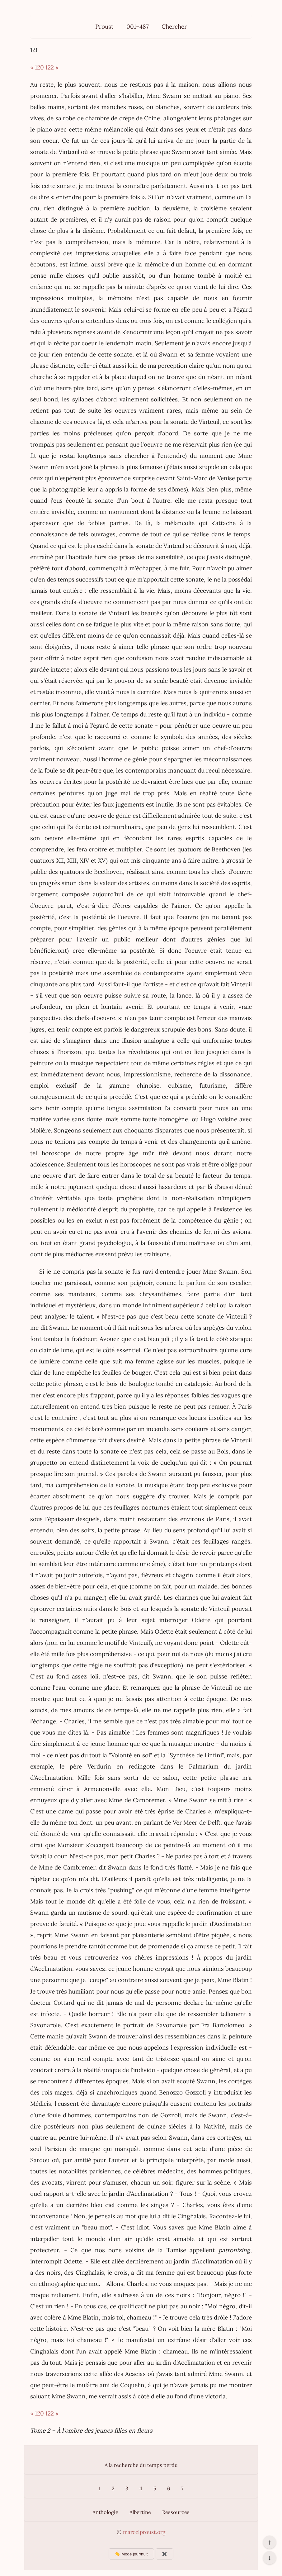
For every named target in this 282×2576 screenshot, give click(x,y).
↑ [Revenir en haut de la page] (269, 2542)
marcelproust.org (144, 2532)
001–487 (137, 26)
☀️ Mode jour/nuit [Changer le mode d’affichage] (131, 2554)
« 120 (37, 67)
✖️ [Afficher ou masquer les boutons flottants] (164, 2554)
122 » (52, 67)
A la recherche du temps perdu (141, 2465)
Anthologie (105, 2512)
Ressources (176, 2512)
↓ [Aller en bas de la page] (269, 2558)
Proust (104, 26)
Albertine (140, 2512)
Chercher (174, 26)
